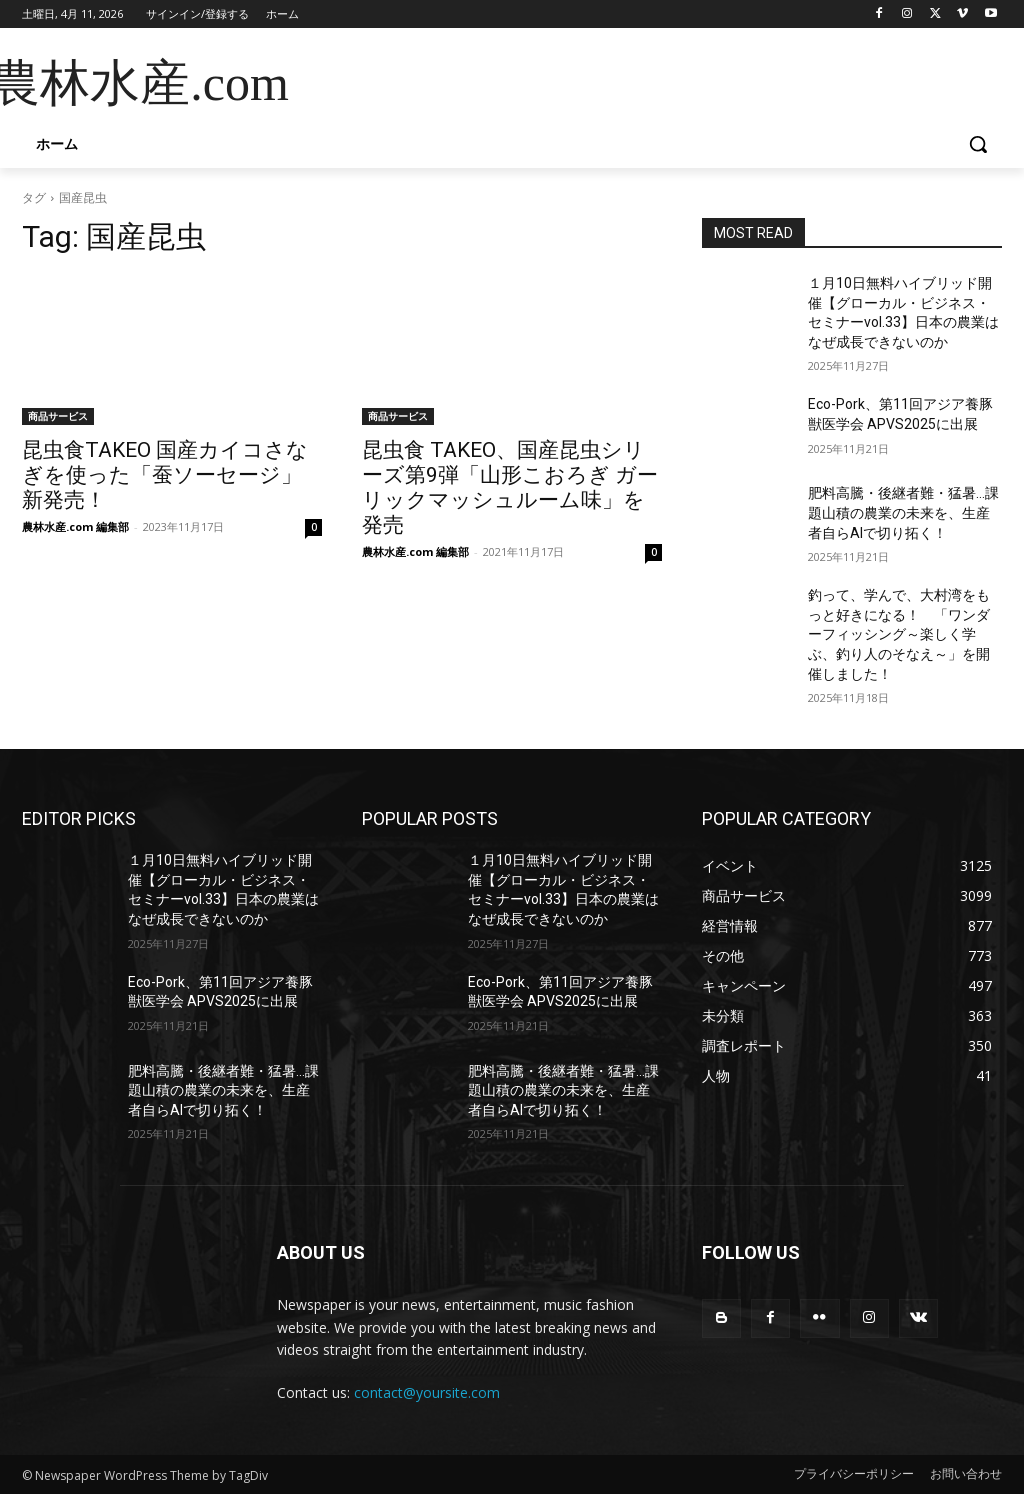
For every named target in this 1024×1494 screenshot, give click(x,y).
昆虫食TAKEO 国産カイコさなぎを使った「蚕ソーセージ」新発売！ (165, 475)
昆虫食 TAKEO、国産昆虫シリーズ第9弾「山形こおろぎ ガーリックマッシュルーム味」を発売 (510, 487)
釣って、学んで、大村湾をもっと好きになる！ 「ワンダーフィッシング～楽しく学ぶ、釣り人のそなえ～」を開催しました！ (899, 634)
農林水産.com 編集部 (75, 526)
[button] (978, 144)
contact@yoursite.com (427, 1392)
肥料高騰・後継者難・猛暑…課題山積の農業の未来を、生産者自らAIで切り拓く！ (903, 512)
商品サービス (58, 416)
